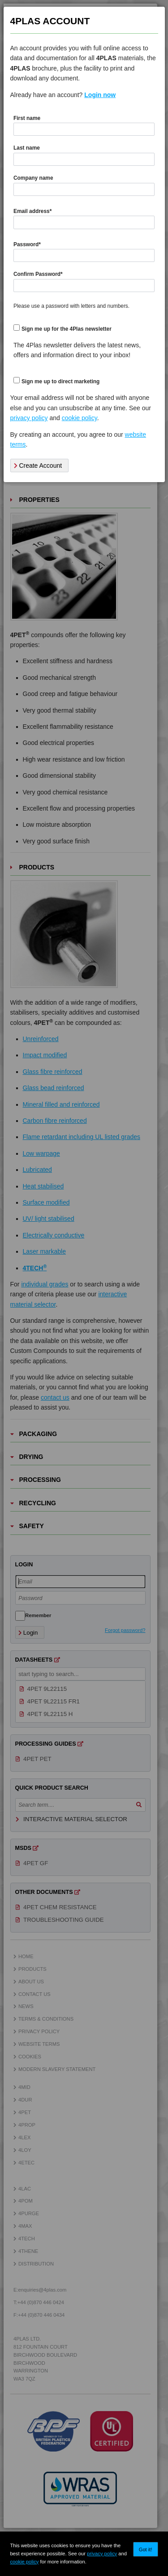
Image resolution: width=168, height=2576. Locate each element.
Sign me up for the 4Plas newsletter (67, 329)
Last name (26, 148)
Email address (32, 211)
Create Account (38, 465)
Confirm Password (38, 274)
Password (27, 244)
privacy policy (102, 2553)
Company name (33, 178)
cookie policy (24, 2561)
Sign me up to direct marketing (60, 381)
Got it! (145, 2549)
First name (26, 118)
